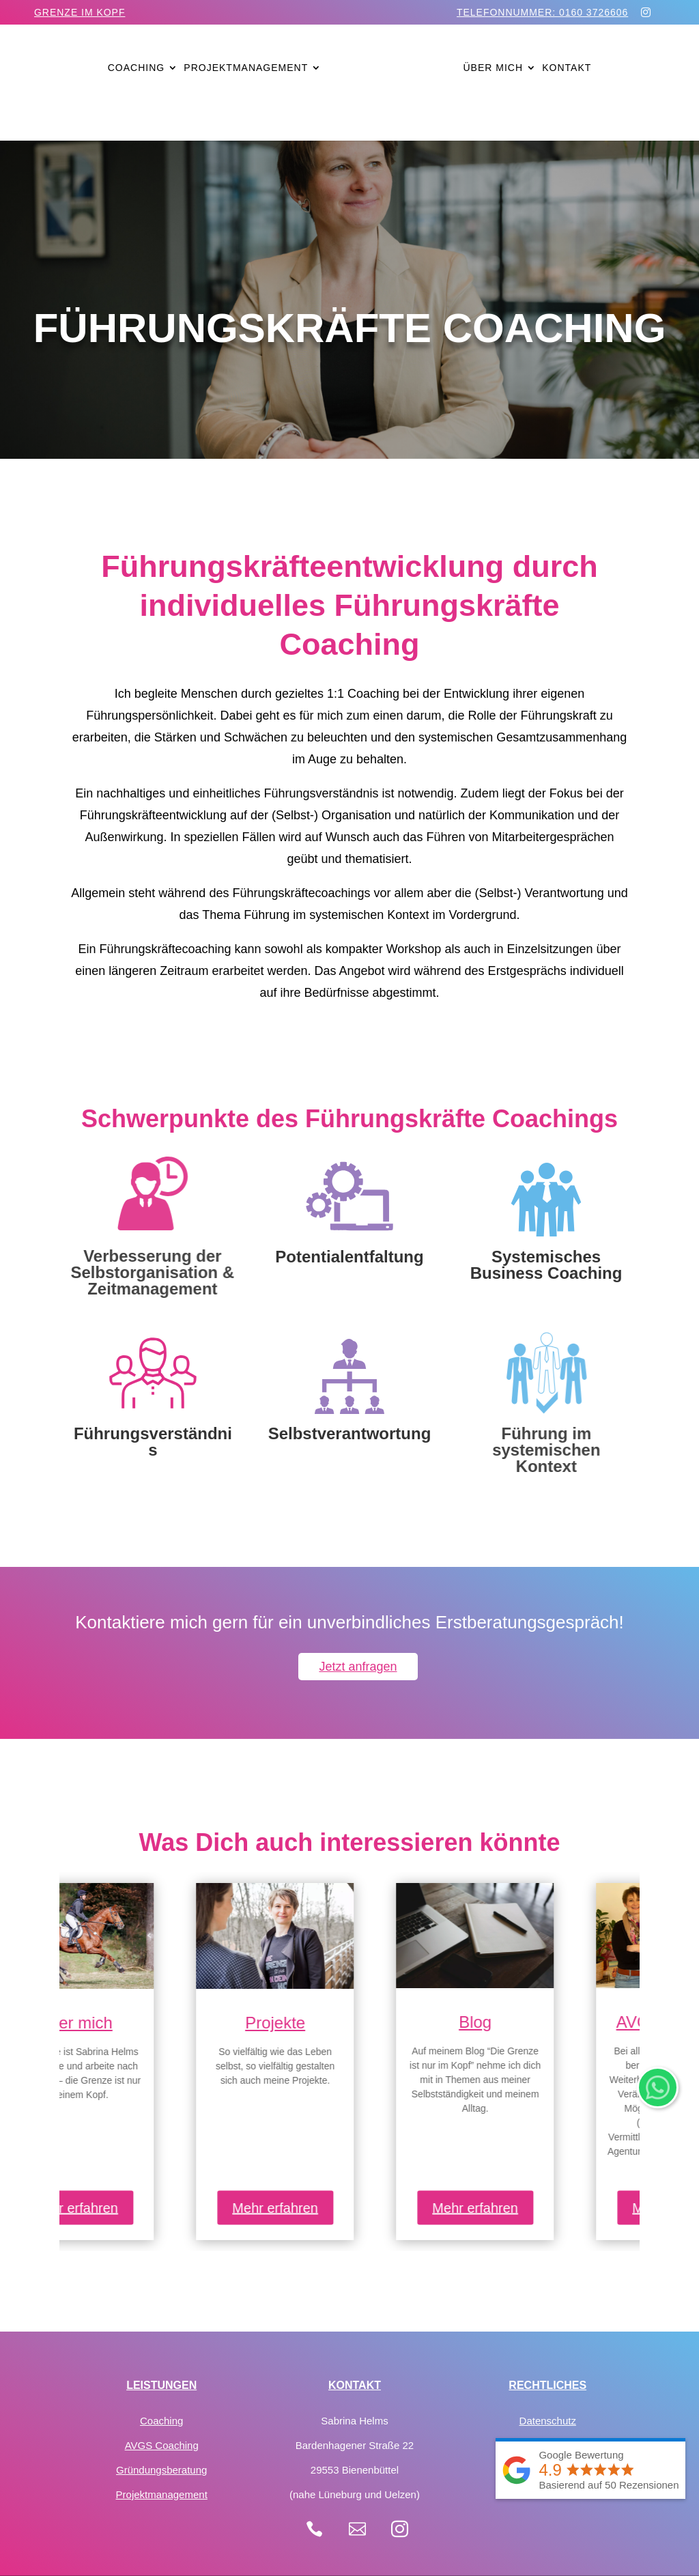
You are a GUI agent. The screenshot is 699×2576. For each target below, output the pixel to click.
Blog (549, 2022)
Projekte (349, 2022)
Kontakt (566, 68)
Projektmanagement (246, 68)
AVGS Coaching (162, 2445)
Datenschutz (547, 2420)
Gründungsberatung (161, 2470)
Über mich (493, 68)
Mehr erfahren (149, 2208)
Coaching (136, 68)
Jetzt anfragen (358, 1666)
